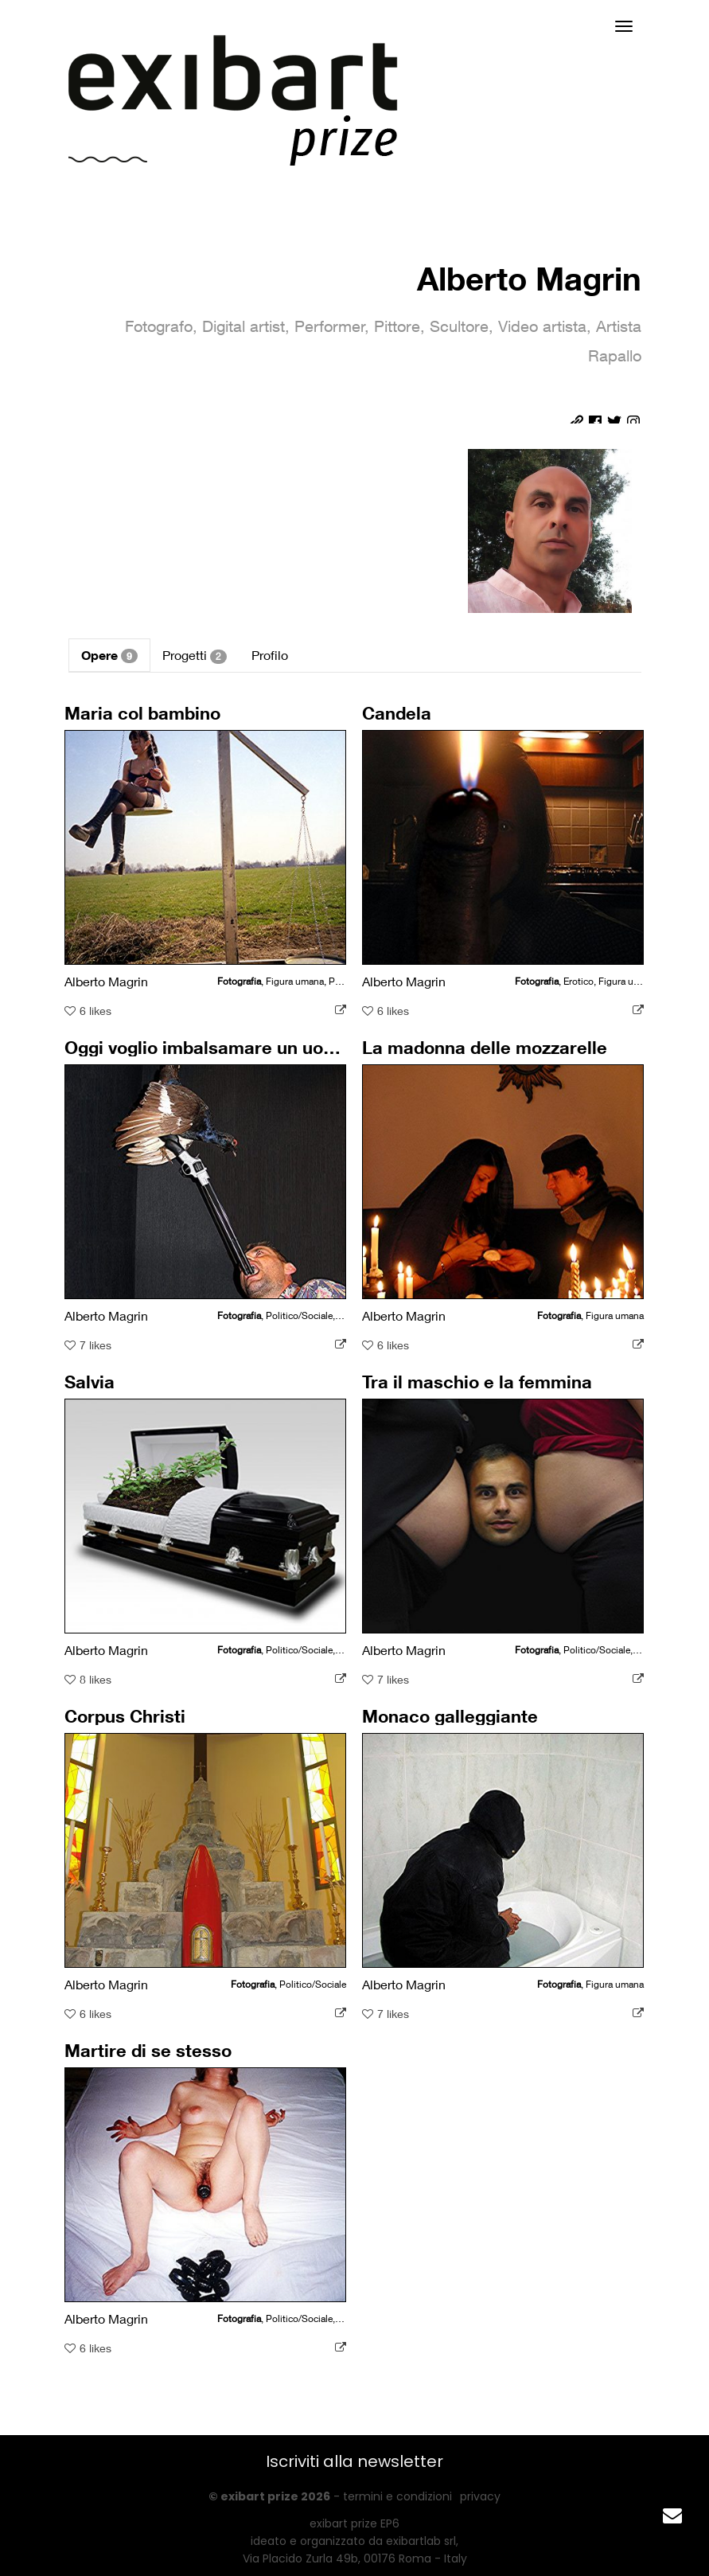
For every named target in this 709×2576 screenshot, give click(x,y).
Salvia (93, 1387)
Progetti (194, 655)
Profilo (269, 654)
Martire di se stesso (149, 2056)
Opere (109, 655)
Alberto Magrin (529, 278)
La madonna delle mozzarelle (484, 1053)
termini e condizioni (397, 2496)
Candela (400, 718)
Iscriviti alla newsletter (354, 2461)
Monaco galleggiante (451, 1721)
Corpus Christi (127, 1721)
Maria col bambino (144, 718)
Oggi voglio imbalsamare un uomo (206, 1053)
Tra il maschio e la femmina (477, 1387)
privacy (480, 2496)
